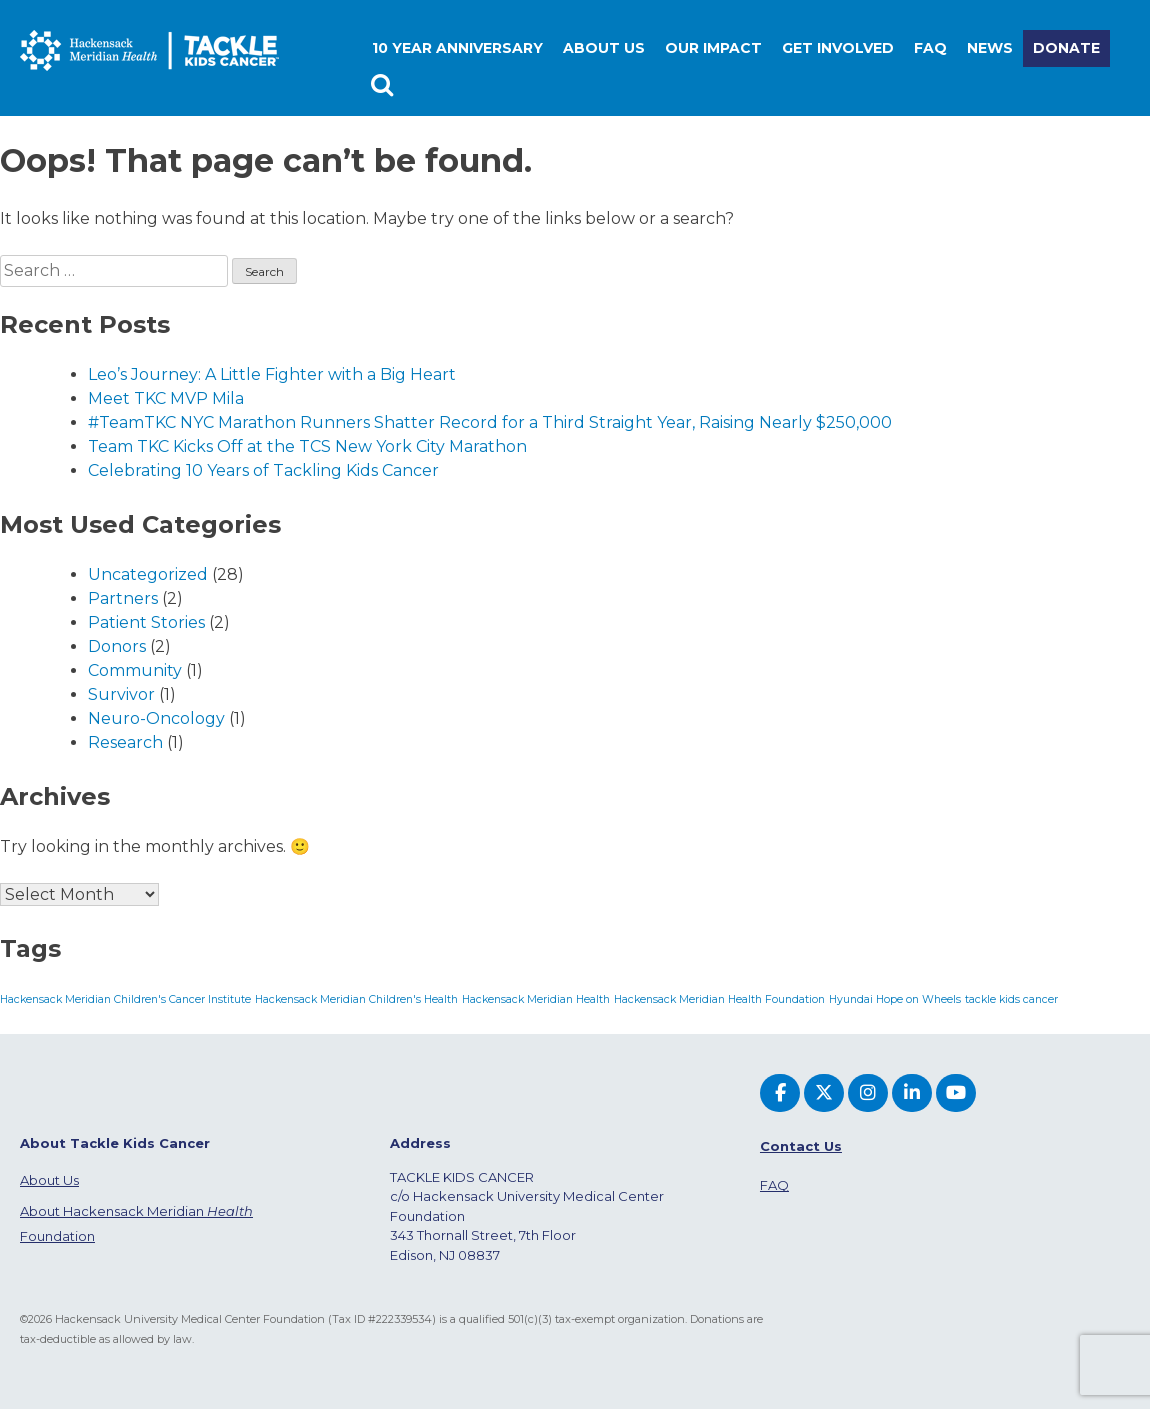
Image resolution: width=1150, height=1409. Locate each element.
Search (385, 85)
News (990, 48)
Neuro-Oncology (156, 718)
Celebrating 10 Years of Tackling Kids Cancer (263, 470)
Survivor (121, 694)
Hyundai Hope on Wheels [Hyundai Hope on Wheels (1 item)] (895, 999)
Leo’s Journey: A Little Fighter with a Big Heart (272, 374)
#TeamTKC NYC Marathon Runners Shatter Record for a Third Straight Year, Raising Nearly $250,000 (490, 422)
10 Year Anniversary (457, 48)
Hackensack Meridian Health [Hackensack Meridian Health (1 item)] (536, 999)
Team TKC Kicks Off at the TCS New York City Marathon (307, 446)
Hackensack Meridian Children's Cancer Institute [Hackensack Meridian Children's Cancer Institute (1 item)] (125, 999)
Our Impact (713, 48)
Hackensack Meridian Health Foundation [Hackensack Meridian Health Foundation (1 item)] (719, 999)
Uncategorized (148, 574)
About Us (49, 1180)
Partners (123, 598)
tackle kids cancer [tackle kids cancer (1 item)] (1011, 999)
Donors (117, 646)
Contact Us (801, 1146)
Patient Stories (146, 622)
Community (135, 670)
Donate (1066, 48)
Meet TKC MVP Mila (166, 398)
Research (125, 742)
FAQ (930, 48)
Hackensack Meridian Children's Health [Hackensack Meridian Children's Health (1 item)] (356, 999)
